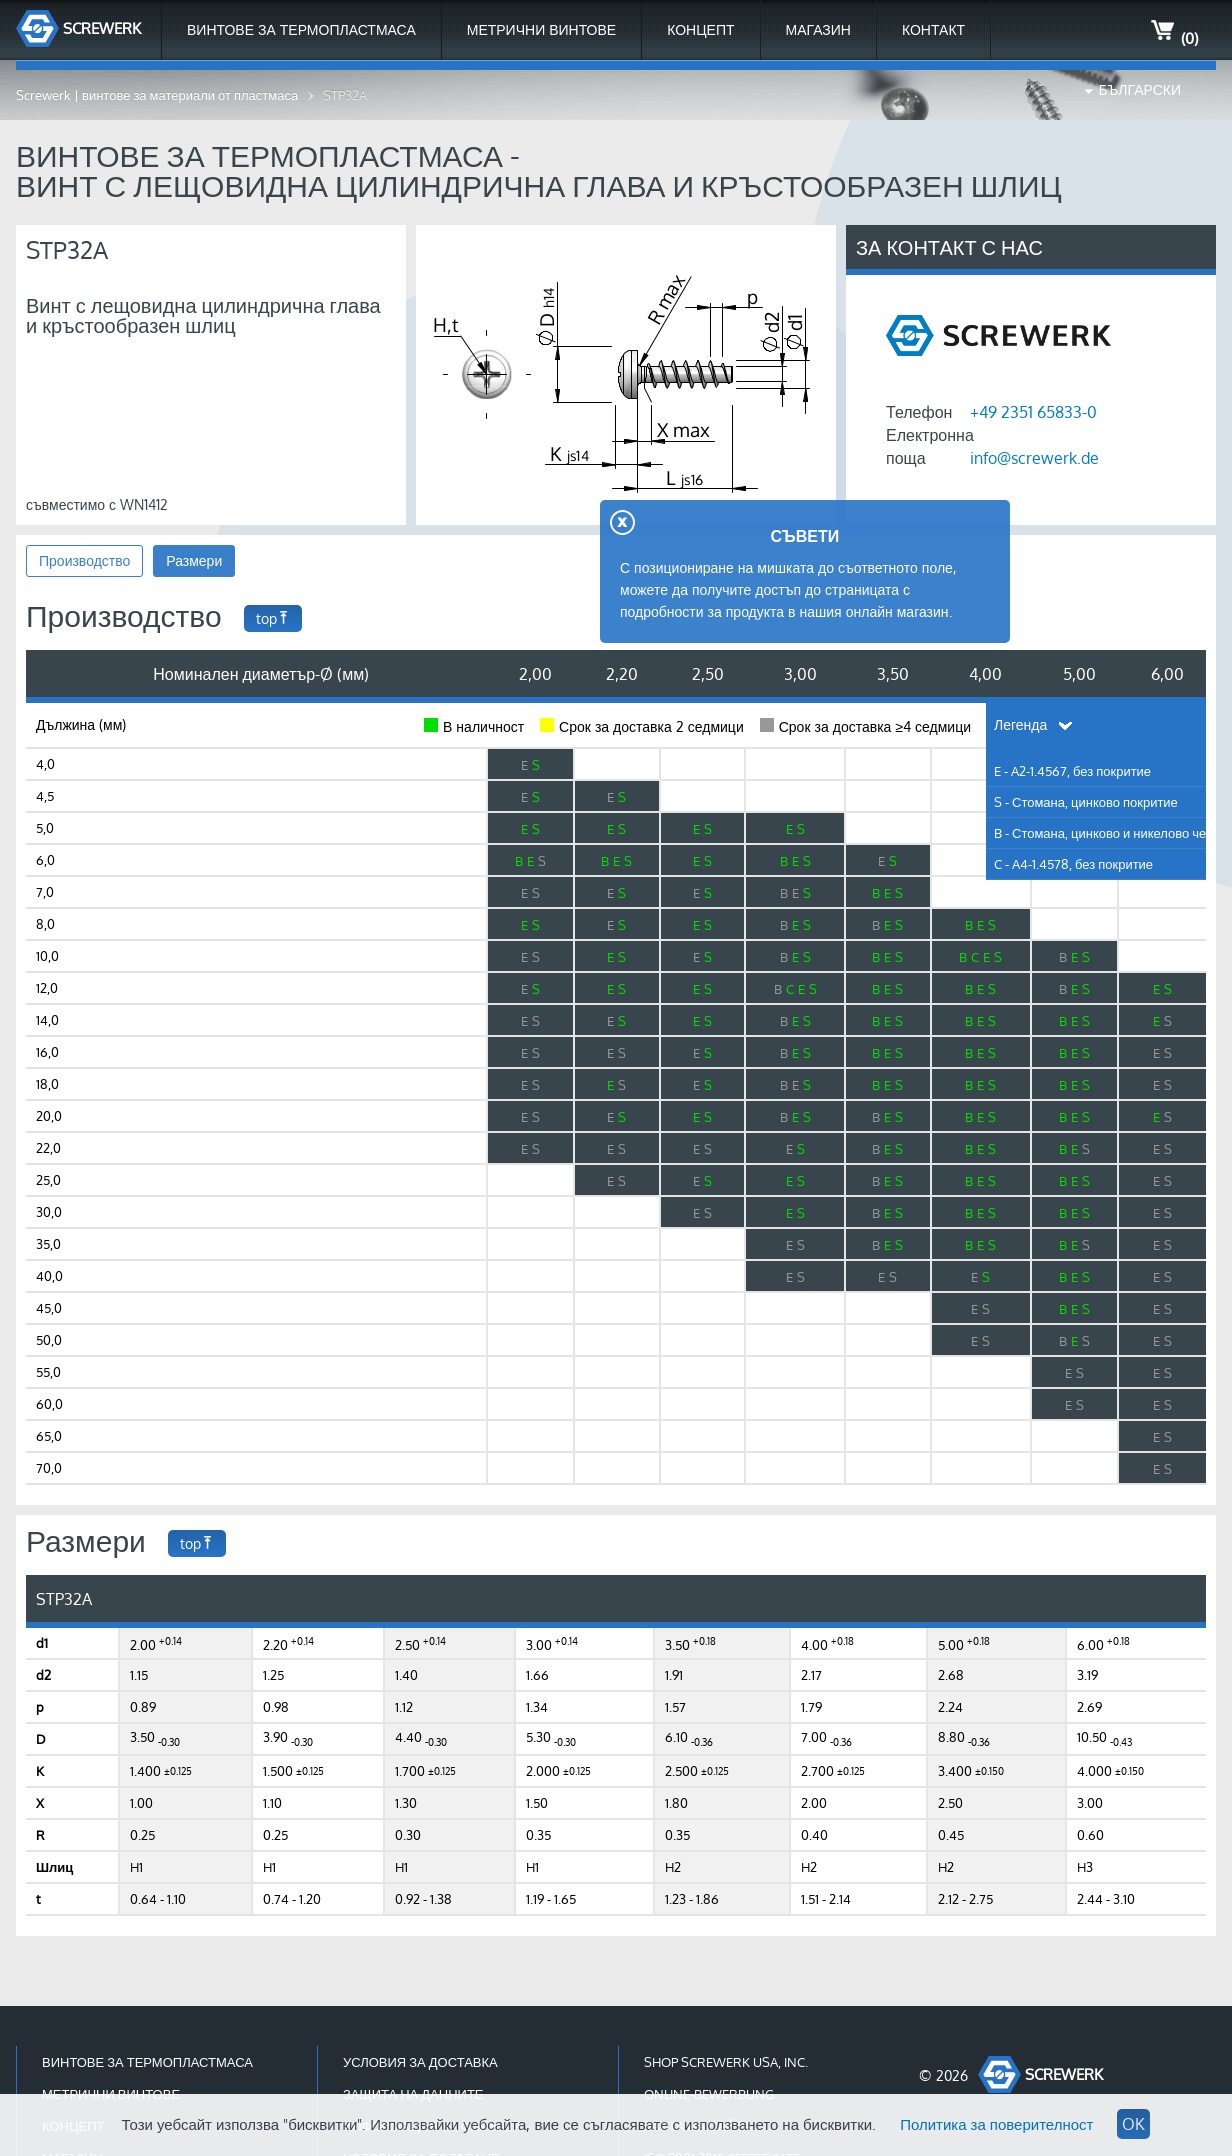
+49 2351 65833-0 (1033, 412)
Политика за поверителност (996, 2124)
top (273, 618)
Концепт (700, 29)
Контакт (933, 29)
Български (1140, 89)
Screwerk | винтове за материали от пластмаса (157, 95)
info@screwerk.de (1034, 458)
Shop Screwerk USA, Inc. (726, 2062)
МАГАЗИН (818, 29)
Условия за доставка (420, 2062)
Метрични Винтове (541, 29)
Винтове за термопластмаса (301, 29)
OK (1133, 2124)
